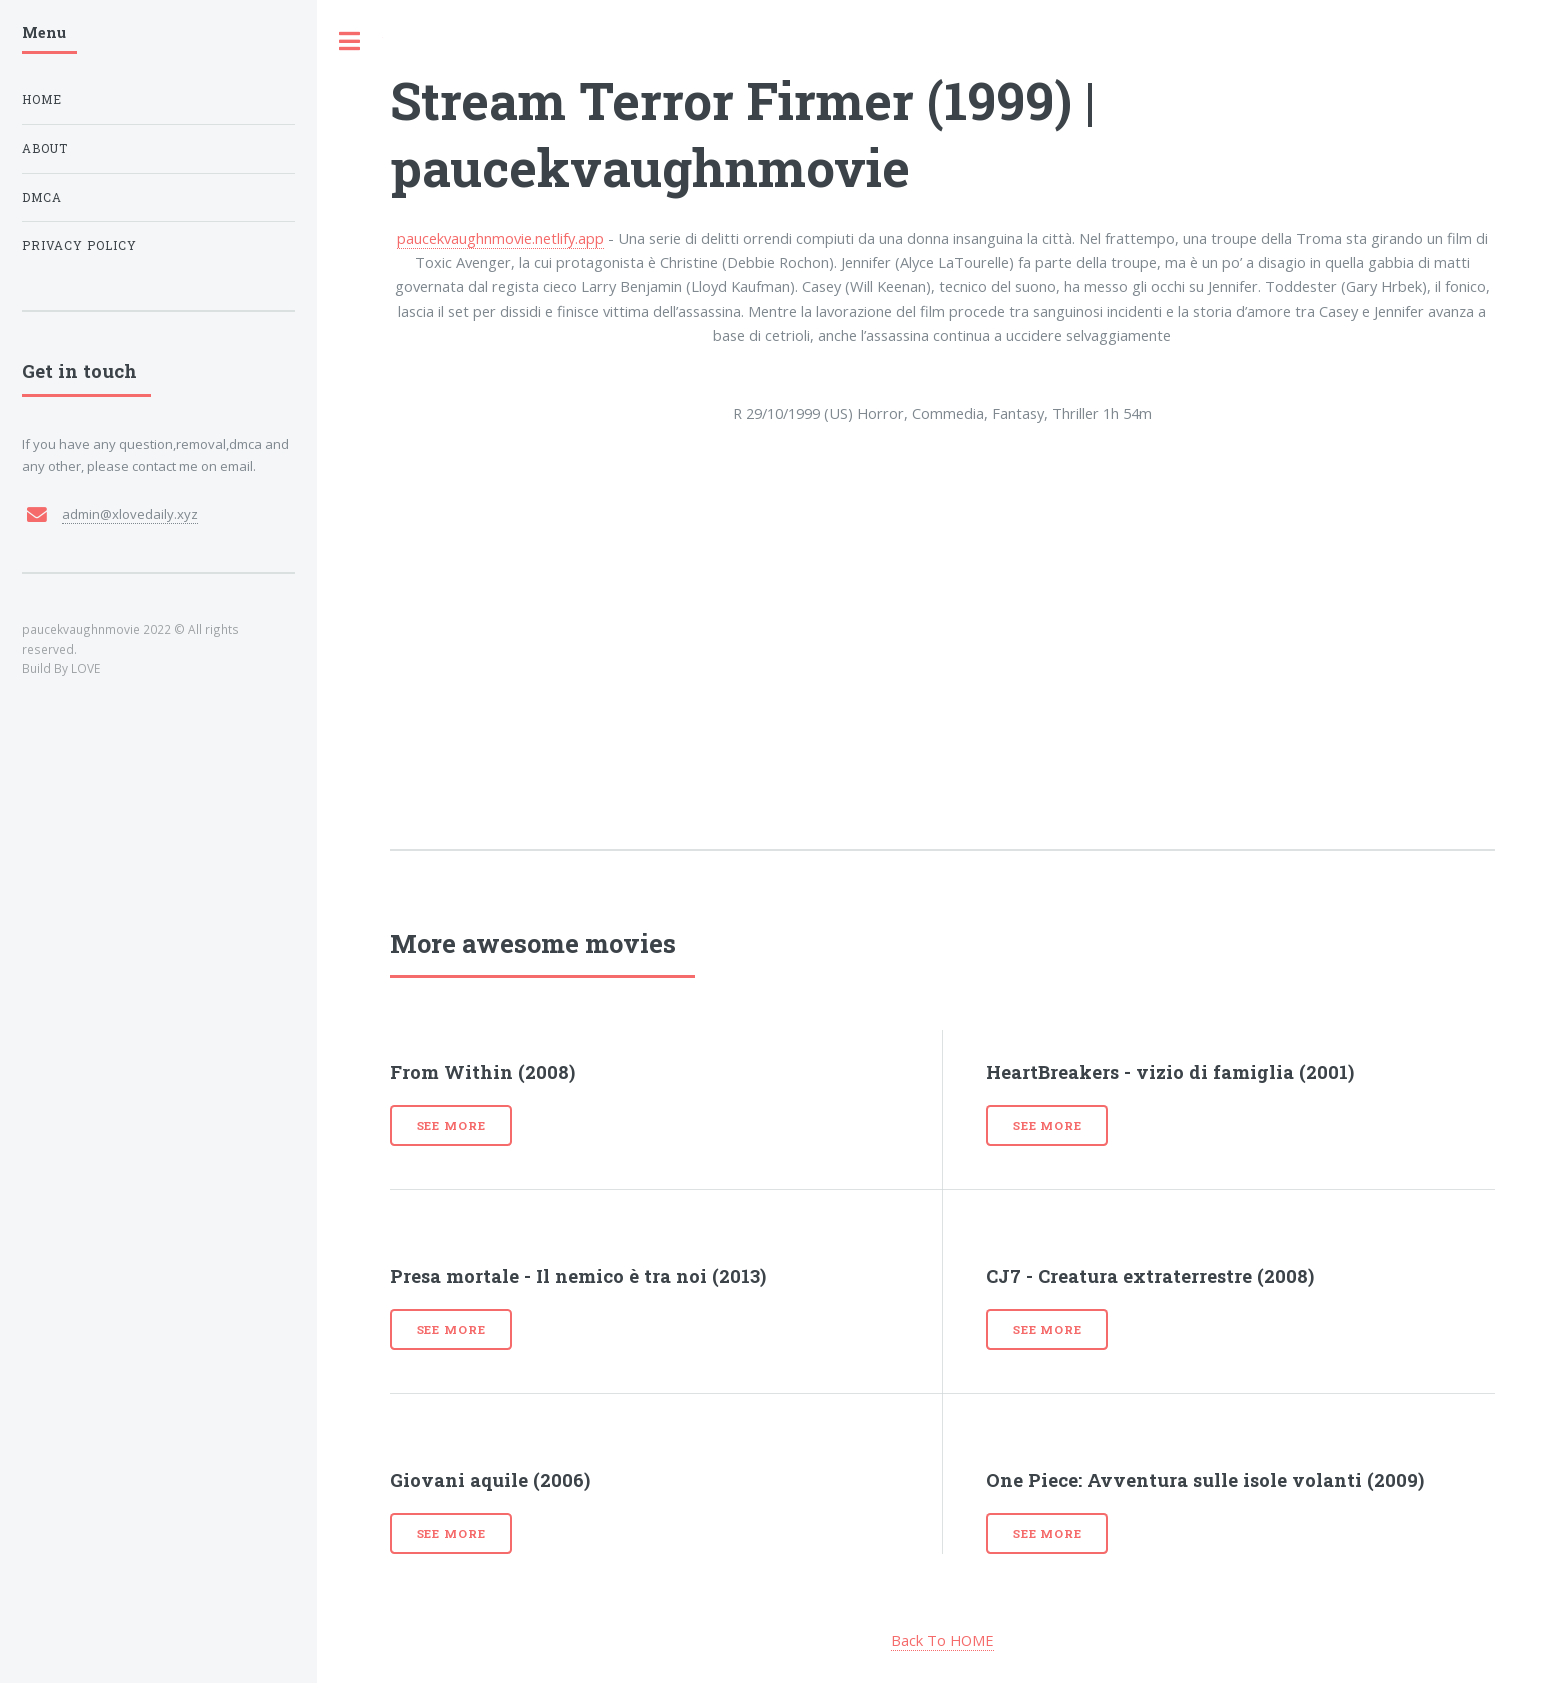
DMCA (42, 197)
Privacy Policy (79, 245)
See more (451, 1125)
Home (42, 99)
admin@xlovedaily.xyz (130, 514)
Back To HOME (942, 1640)
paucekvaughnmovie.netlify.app (500, 238)
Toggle (350, 41)
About (45, 148)
